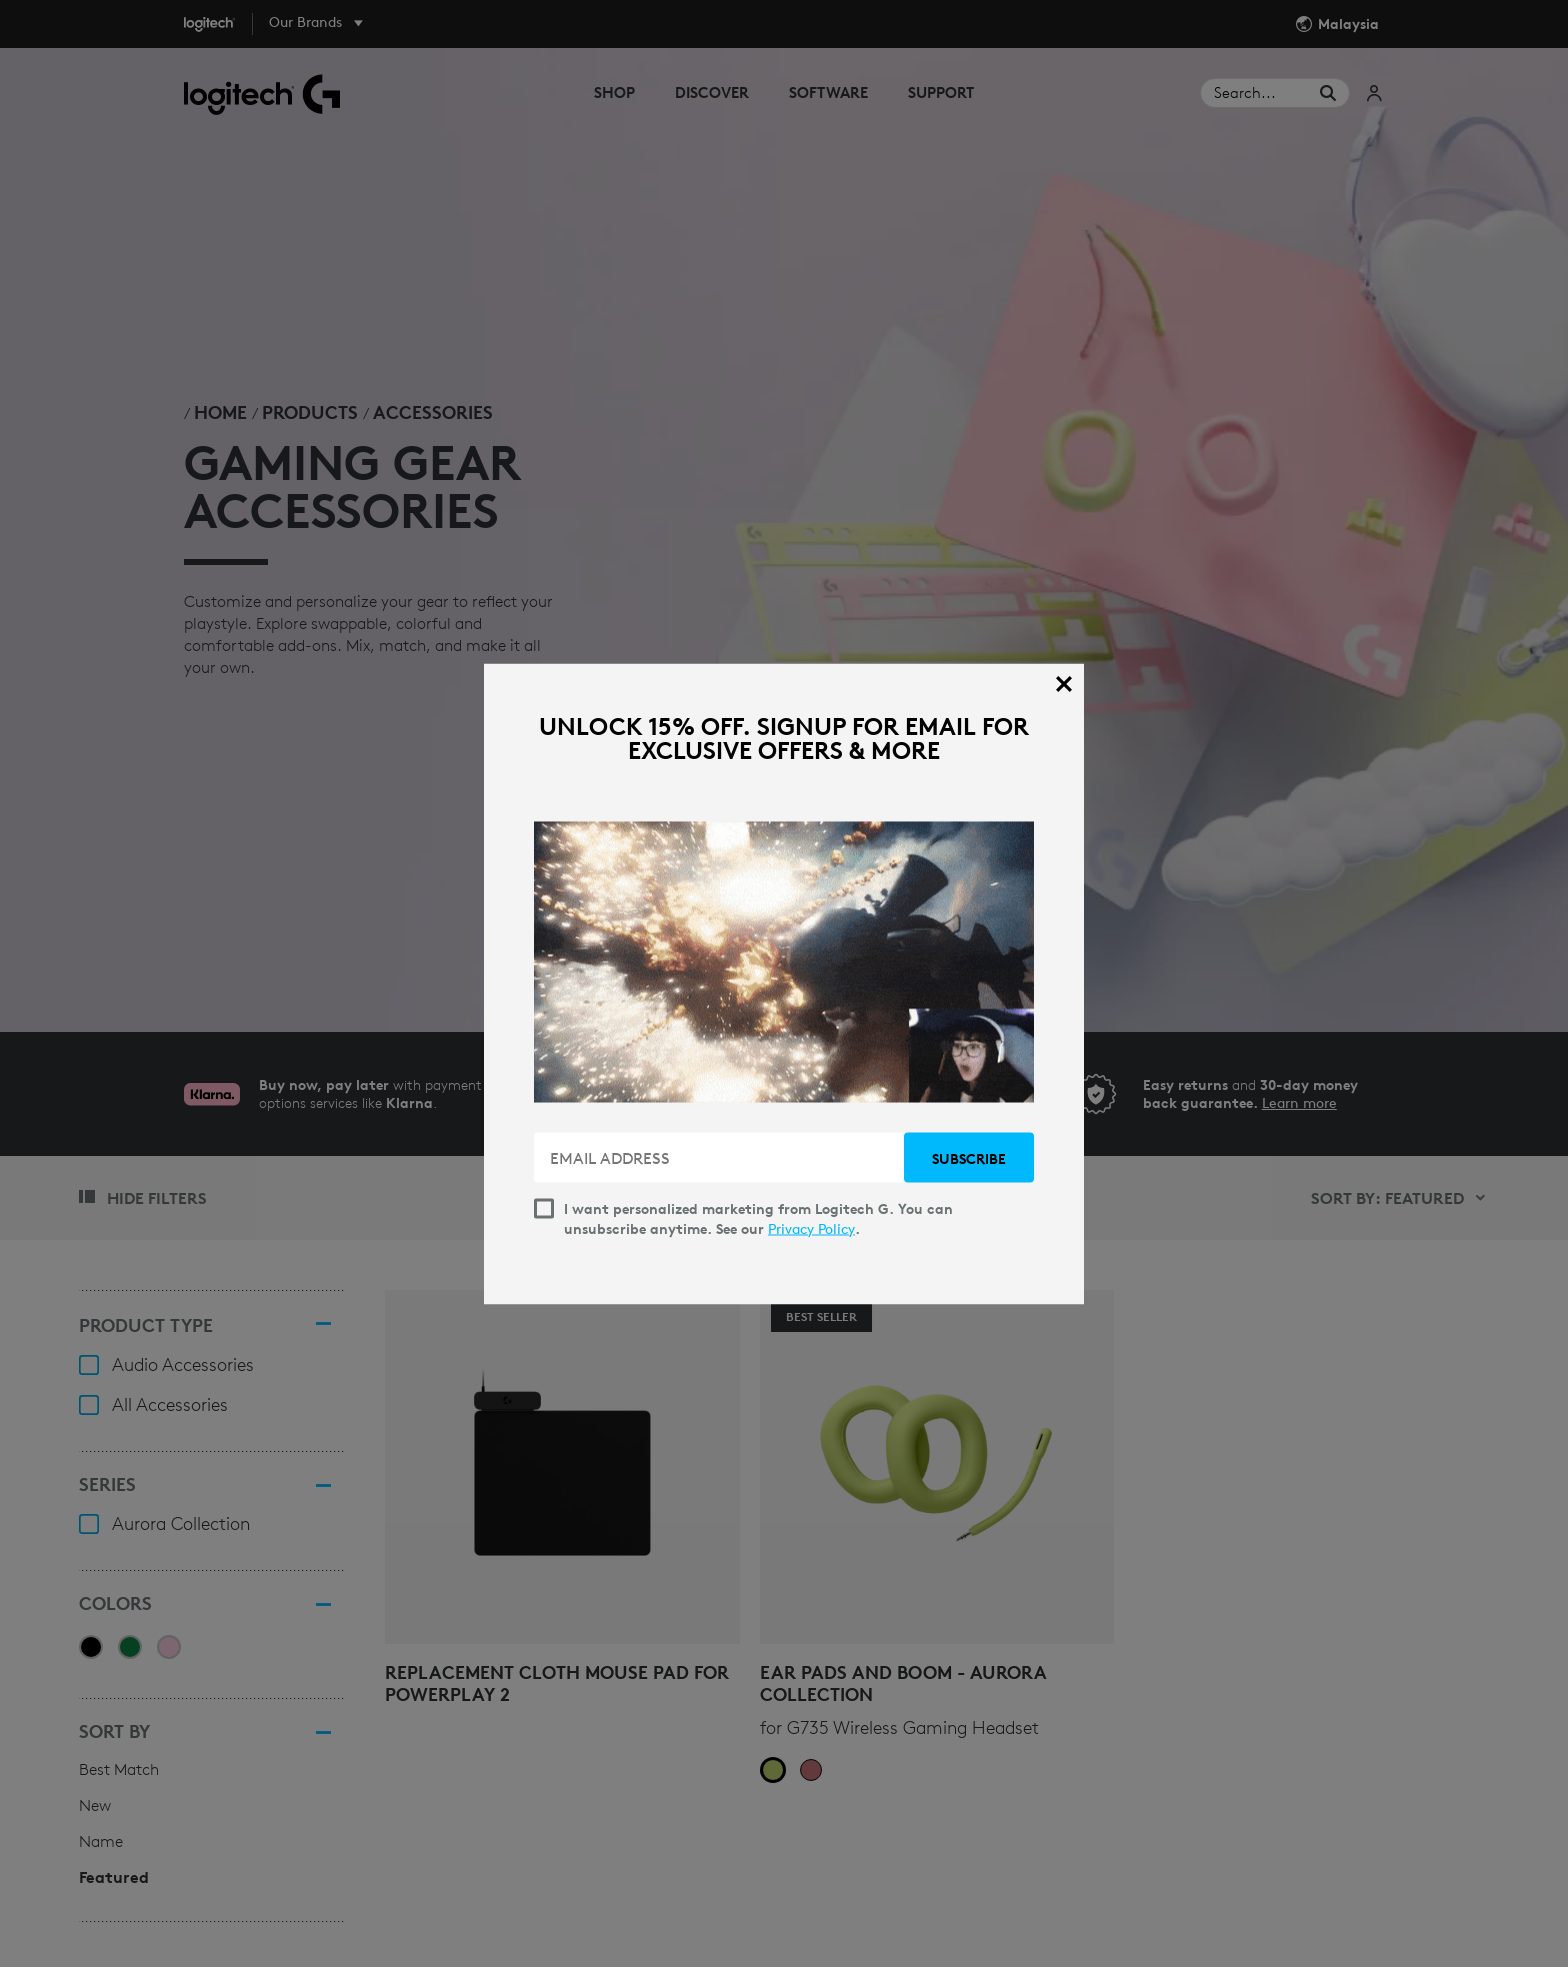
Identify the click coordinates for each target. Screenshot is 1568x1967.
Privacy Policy (811, 1228)
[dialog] (784, 983)
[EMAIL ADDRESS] (721, 1157)
